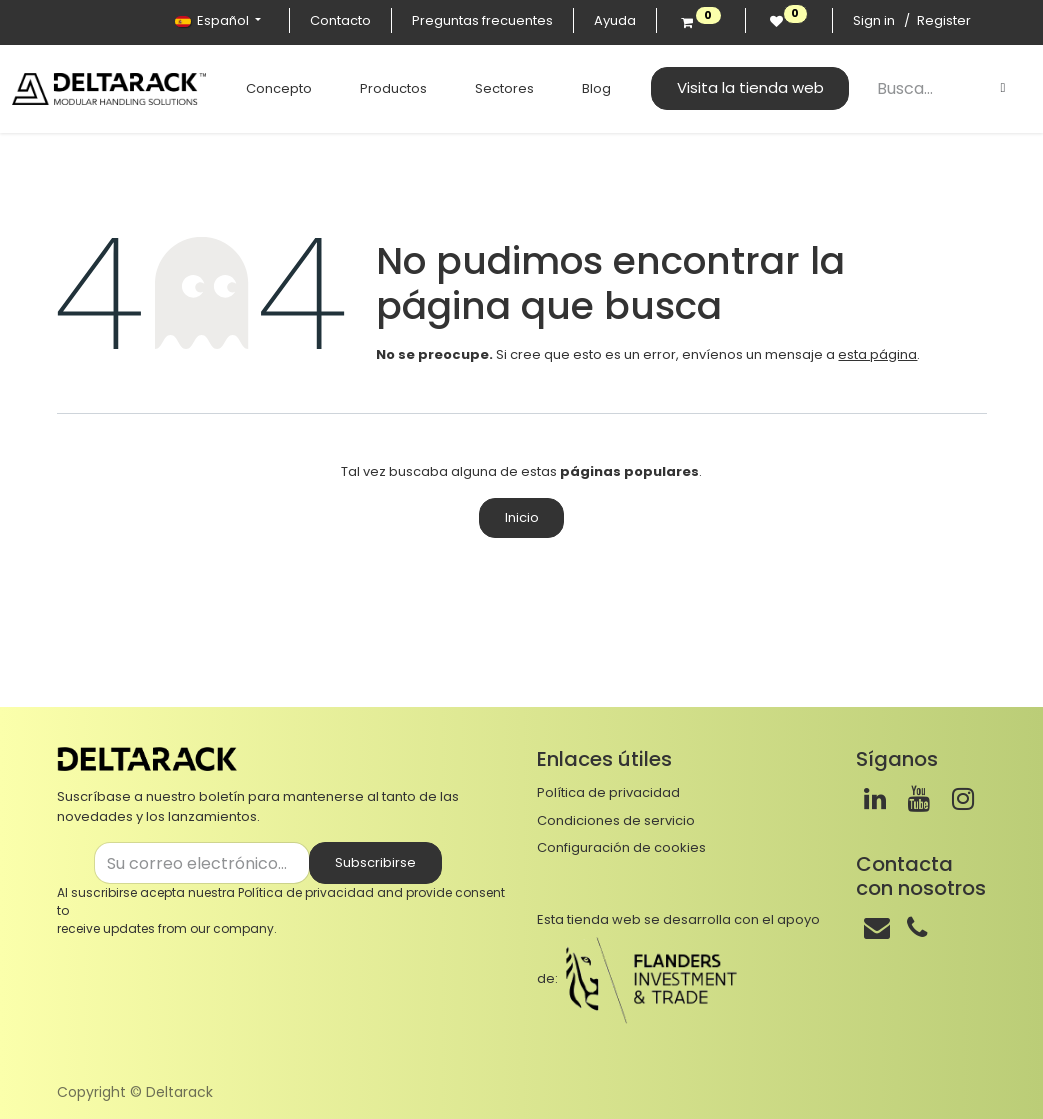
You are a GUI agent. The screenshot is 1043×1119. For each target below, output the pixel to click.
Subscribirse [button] (375, 862)
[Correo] (877, 928)
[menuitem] (273, 89)
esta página (877, 354)
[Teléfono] (917, 928)
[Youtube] (919, 799)
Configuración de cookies (621, 847)
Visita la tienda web (744, 87)
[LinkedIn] (875, 799)
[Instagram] (963, 799)
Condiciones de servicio (616, 820)
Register (944, 20)
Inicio (522, 517)
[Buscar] (1003, 88)
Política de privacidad (306, 892)
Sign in (874, 20)
